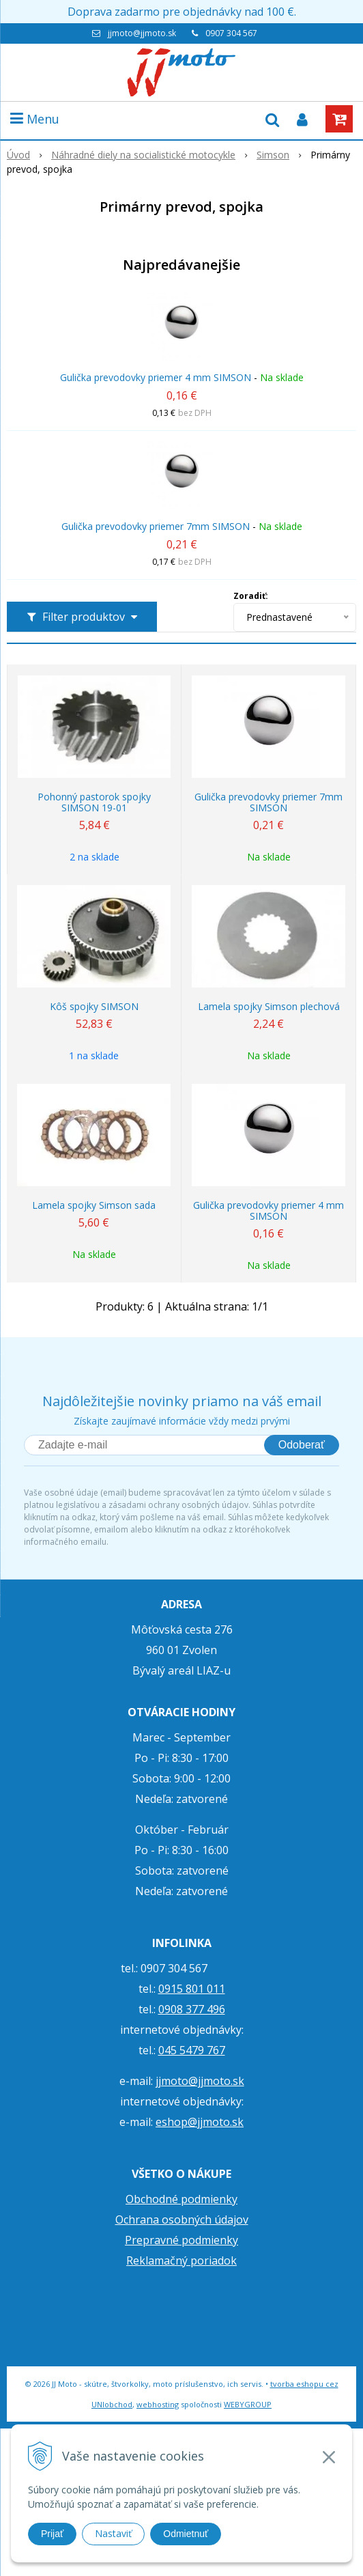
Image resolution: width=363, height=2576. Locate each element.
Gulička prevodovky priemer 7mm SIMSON (155, 526)
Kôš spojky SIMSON (94, 1006)
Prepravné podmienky (181, 2240)
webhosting (157, 2404)
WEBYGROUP (248, 2404)
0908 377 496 (191, 2009)
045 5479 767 (191, 2050)
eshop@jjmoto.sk (200, 2121)
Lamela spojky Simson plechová (269, 1006)
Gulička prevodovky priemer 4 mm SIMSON (155, 377)
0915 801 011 (191, 1988)
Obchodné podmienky (181, 2199)
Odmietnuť (185, 2533)
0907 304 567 (231, 33)
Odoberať (301, 1445)
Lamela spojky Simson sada (94, 1205)
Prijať (52, 2533)
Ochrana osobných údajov (181, 2219)
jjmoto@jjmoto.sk (142, 33)
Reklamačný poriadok (181, 2260)
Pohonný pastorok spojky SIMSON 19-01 (94, 802)
